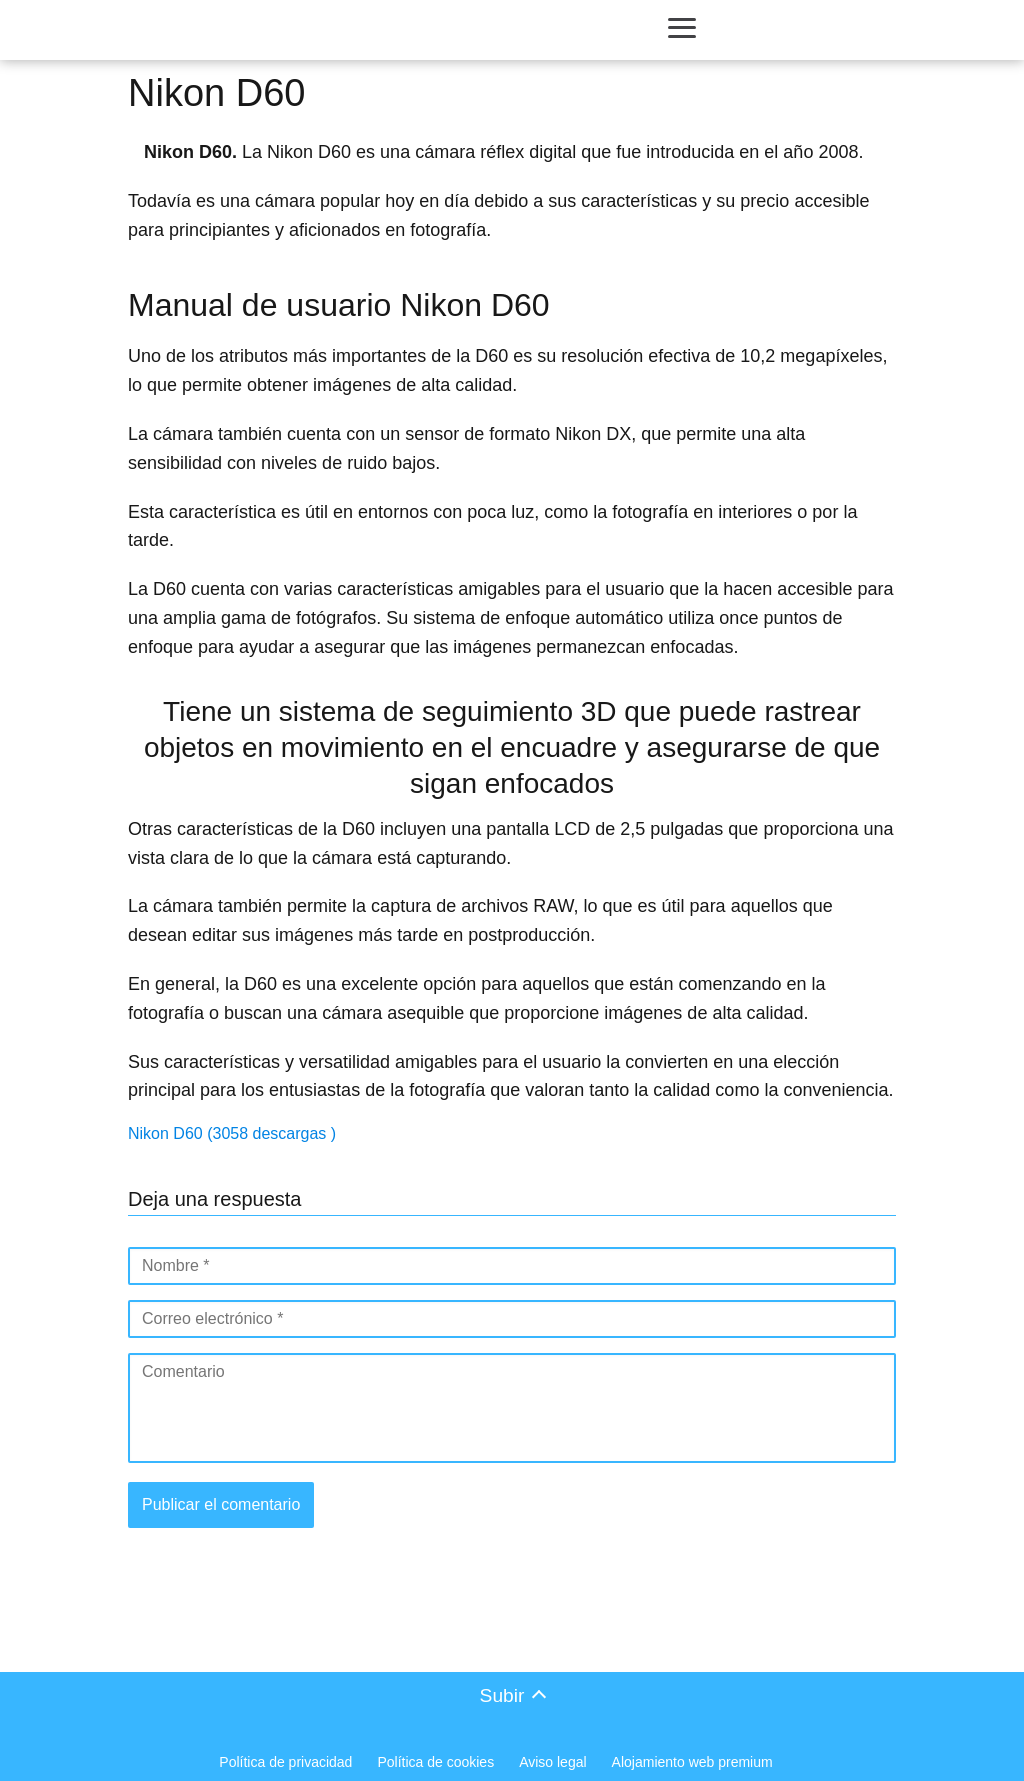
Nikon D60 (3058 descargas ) (232, 1133)
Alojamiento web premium (692, 1762)
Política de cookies (435, 1762)
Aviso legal (552, 1762)
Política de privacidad (285, 1762)
